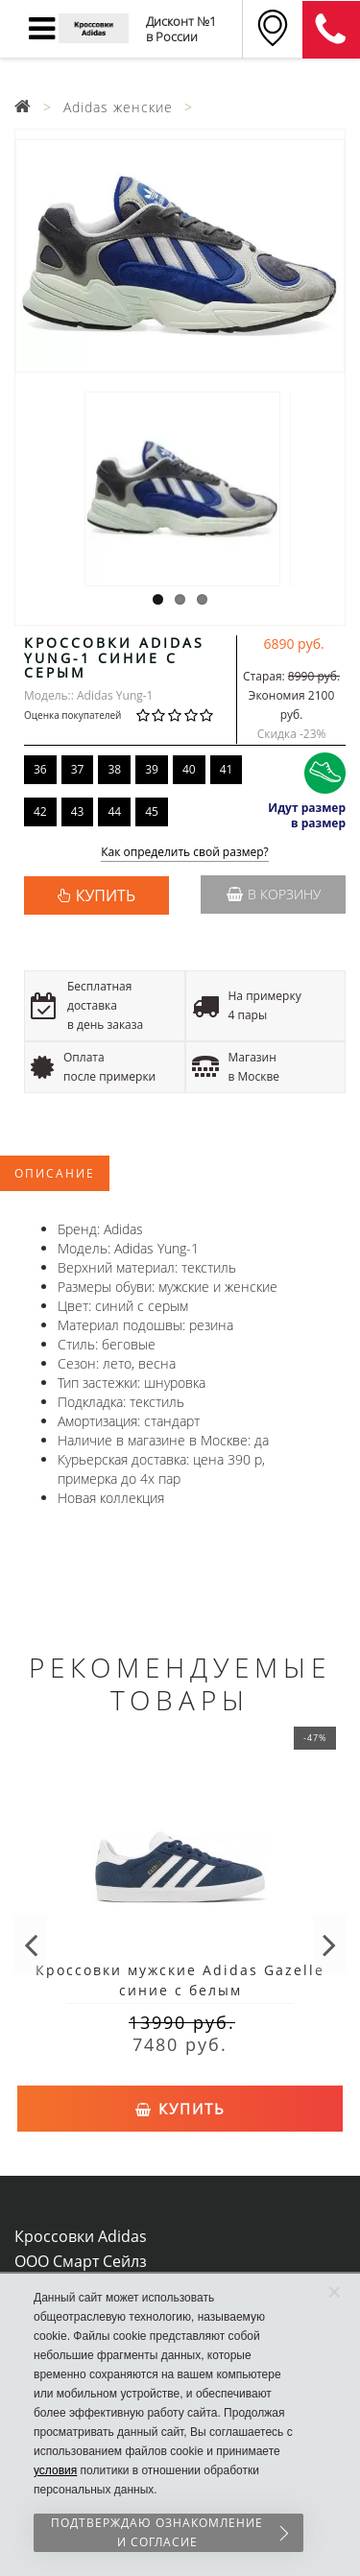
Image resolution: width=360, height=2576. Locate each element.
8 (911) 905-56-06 (331, 30)
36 (40, 769)
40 (189, 769)
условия (55, 2470)
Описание (54, 1173)
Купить (180, 2108)
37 (77, 769)
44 (114, 811)
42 (40, 811)
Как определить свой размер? (185, 853)
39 (151, 769)
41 (226, 769)
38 (114, 769)
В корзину (274, 894)
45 (151, 811)
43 (77, 811)
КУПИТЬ (105, 895)
